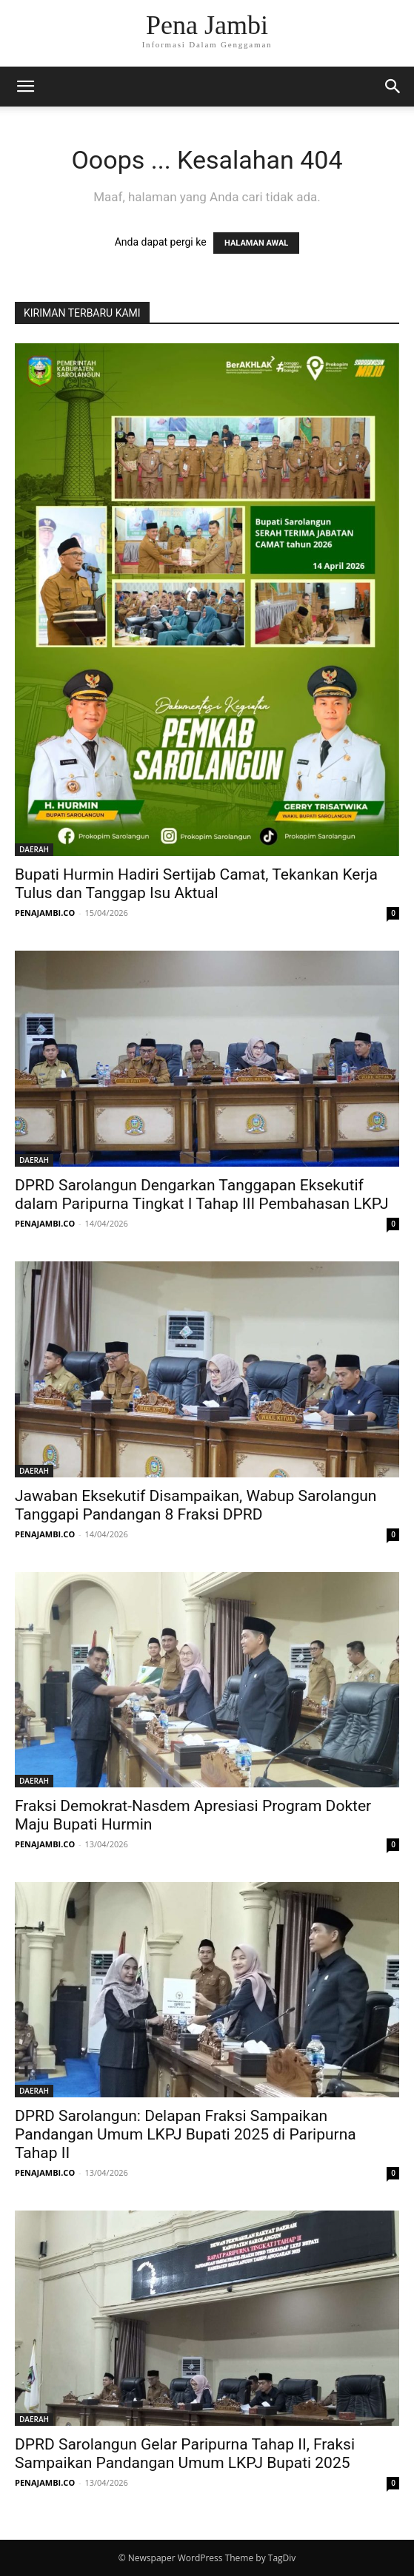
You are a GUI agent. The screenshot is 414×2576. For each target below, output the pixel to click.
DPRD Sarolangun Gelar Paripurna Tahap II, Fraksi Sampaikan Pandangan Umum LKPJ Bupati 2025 (185, 2453)
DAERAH (34, 849)
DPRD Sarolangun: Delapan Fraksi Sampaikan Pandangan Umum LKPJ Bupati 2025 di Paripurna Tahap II (185, 2134)
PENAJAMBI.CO (45, 912)
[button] (25, 87)
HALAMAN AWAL (256, 243)
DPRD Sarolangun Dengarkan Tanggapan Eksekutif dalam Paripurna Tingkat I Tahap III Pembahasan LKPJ (202, 1194)
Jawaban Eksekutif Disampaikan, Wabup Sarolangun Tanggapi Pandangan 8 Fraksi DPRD (195, 1505)
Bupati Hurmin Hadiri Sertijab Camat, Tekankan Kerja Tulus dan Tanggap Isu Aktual (196, 884)
